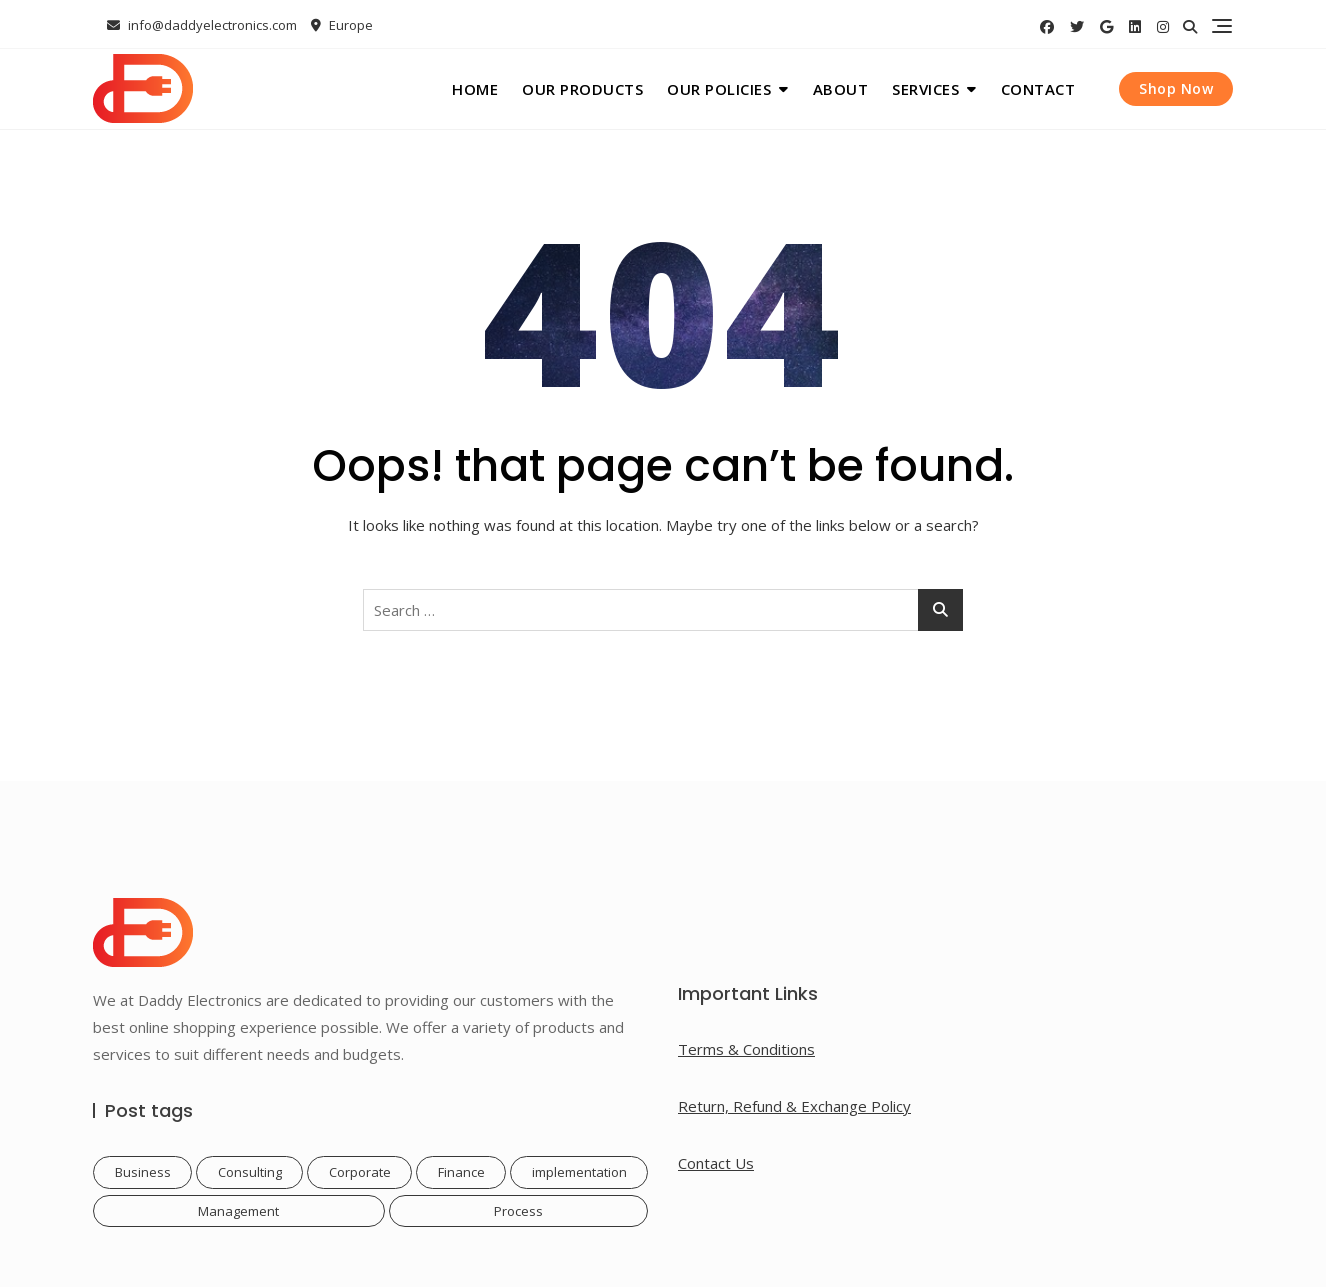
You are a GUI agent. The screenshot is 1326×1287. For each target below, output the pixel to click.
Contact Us (716, 1163)
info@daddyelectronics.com (202, 25)
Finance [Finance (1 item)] (461, 1172)
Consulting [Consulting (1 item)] (250, 1172)
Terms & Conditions (746, 1049)
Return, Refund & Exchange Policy (794, 1106)
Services (925, 89)
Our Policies (719, 89)
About (841, 89)
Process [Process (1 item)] (518, 1211)
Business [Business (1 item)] (143, 1172)
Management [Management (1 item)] (238, 1211)
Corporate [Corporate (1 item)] (360, 1172)
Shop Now (1176, 88)
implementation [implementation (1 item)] (579, 1172)
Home (475, 89)
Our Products (582, 89)
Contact (1038, 89)
